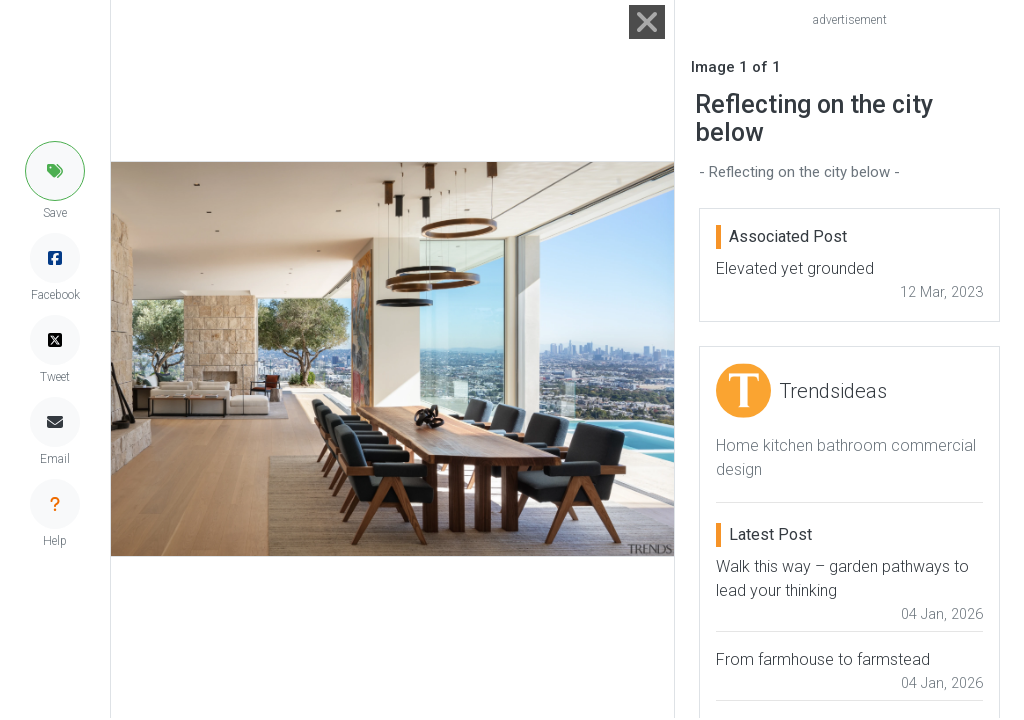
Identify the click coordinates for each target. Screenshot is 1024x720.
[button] (55, 171)
